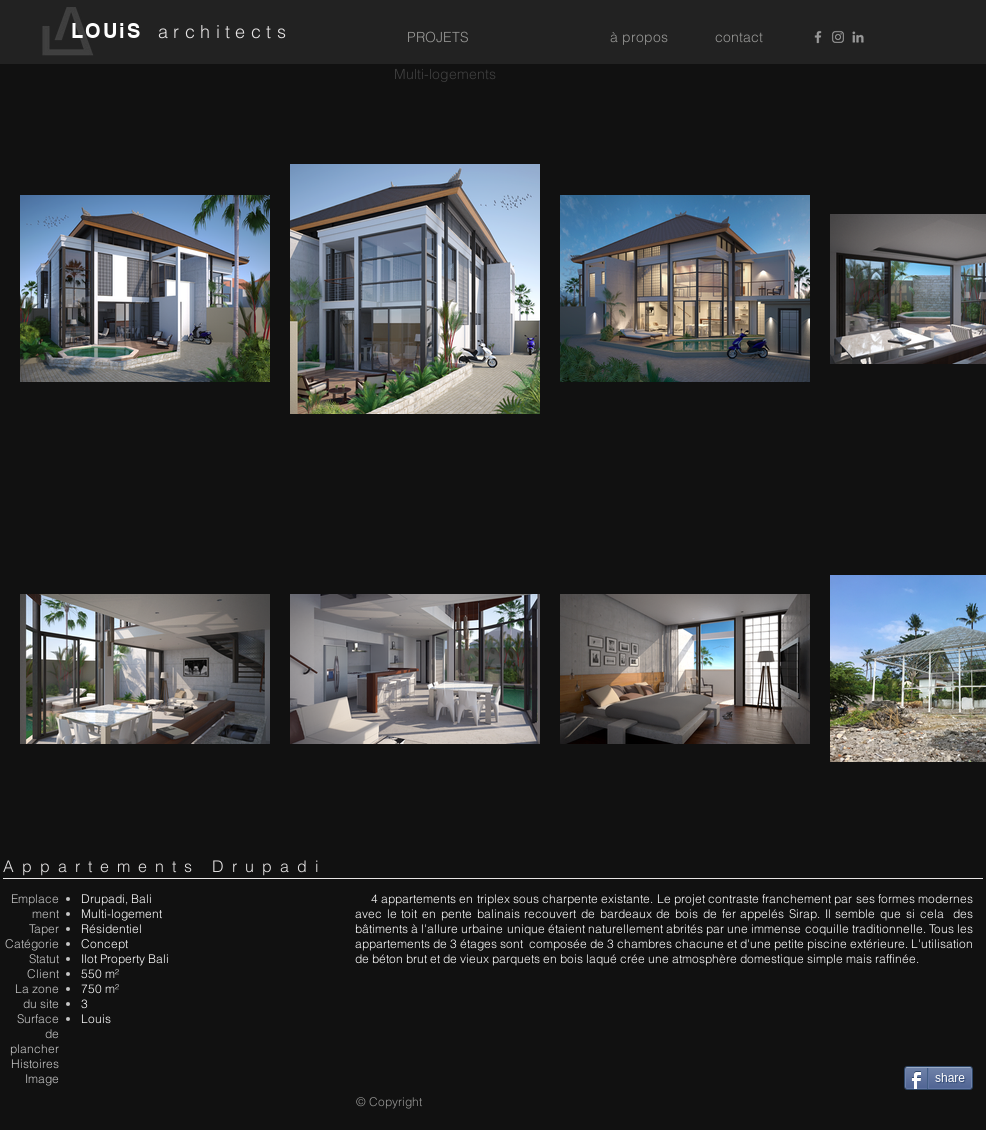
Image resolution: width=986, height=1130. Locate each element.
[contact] (739, 38)
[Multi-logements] (445, 75)
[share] (938, 1078)
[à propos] (639, 38)
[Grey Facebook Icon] (818, 37)
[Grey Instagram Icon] (838, 37)
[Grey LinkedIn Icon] (858, 37)
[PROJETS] (438, 38)
